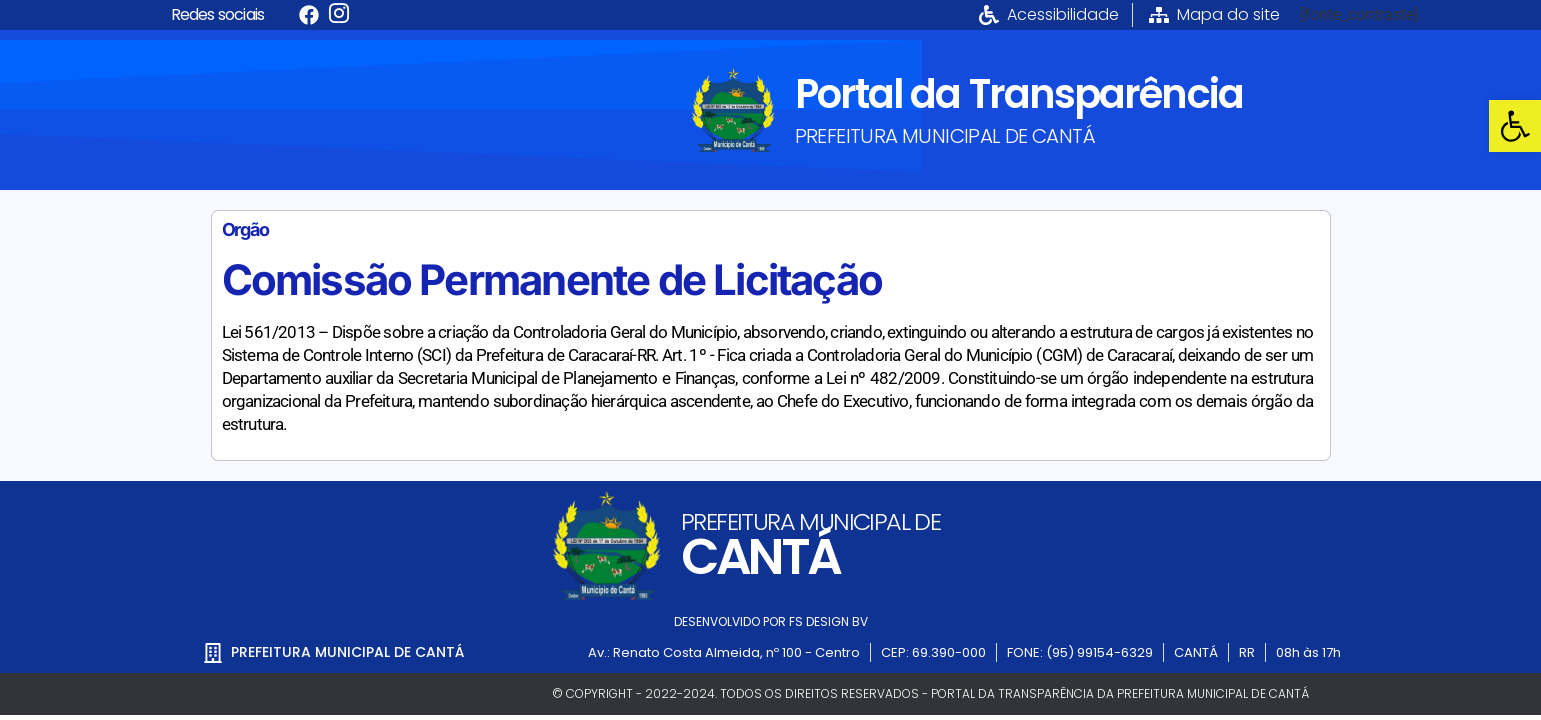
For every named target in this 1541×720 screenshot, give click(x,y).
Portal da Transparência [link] (1019, 94)
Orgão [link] (246, 229)
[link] (1515, 126)
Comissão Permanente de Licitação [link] (552, 279)
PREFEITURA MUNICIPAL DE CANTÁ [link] (945, 136)
